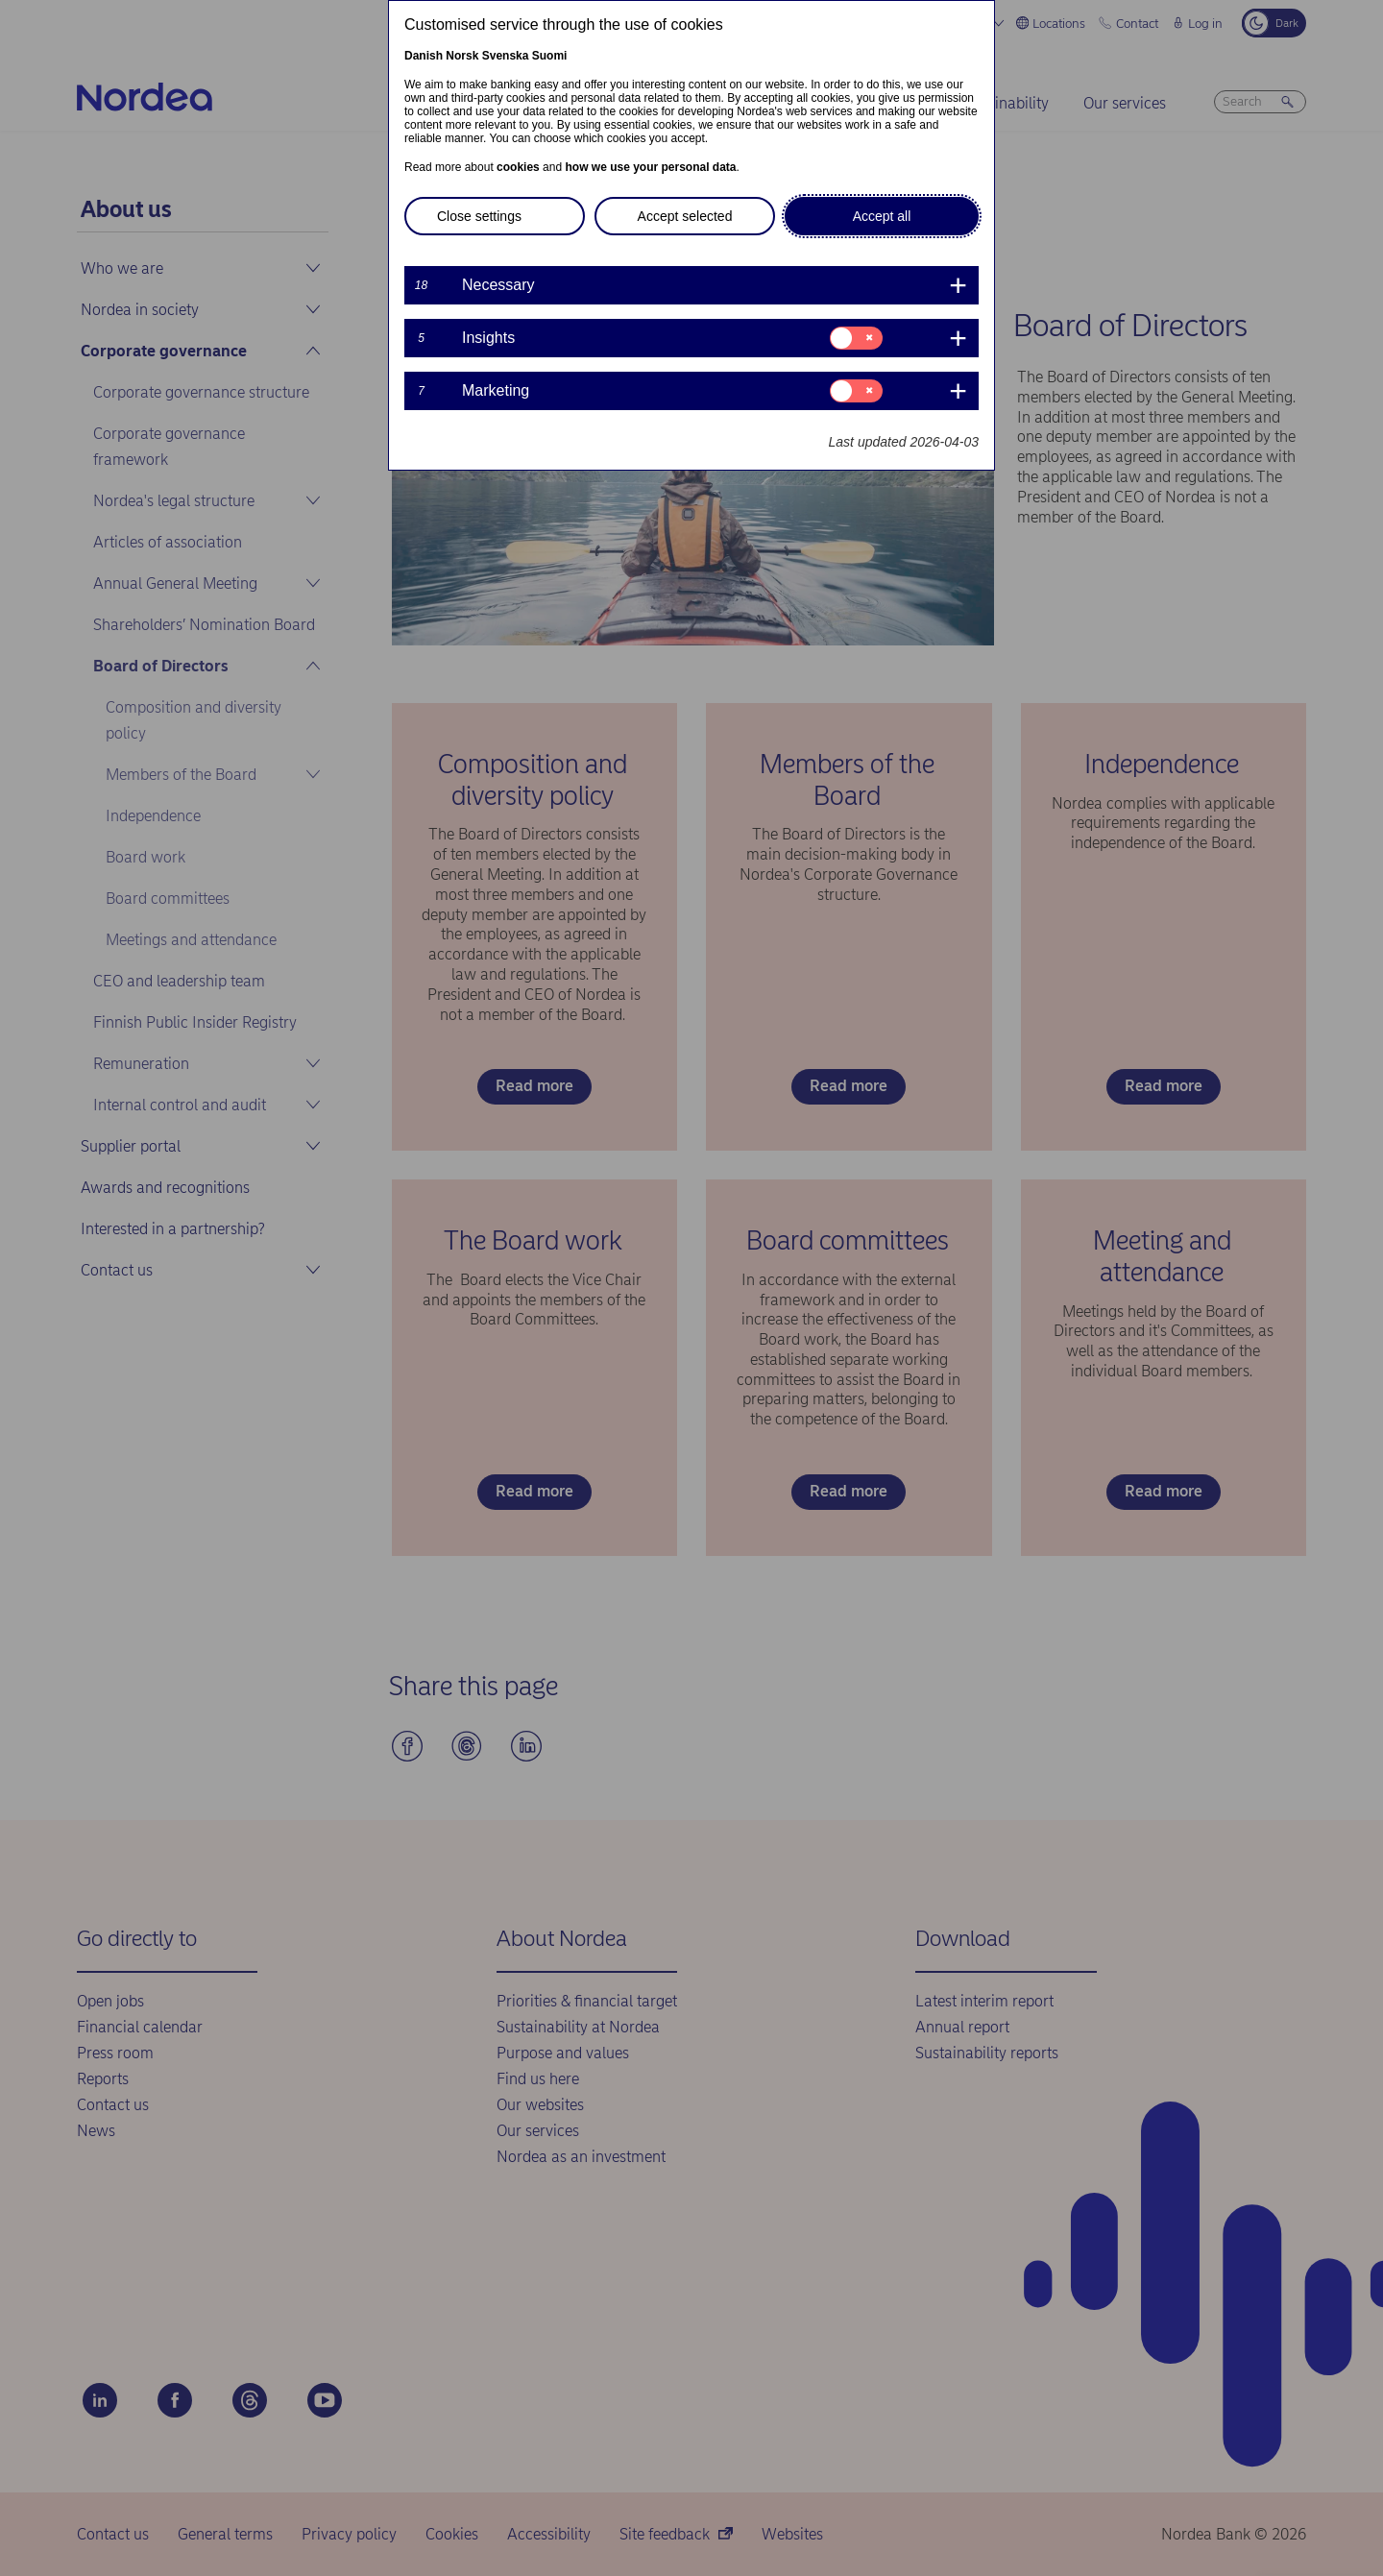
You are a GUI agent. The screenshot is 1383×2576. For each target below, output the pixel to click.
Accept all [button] (882, 216)
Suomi (550, 55)
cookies (518, 167)
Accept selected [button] (685, 216)
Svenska (505, 55)
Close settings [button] (479, 216)
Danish (423, 55)
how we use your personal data (650, 167)
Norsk (462, 55)
